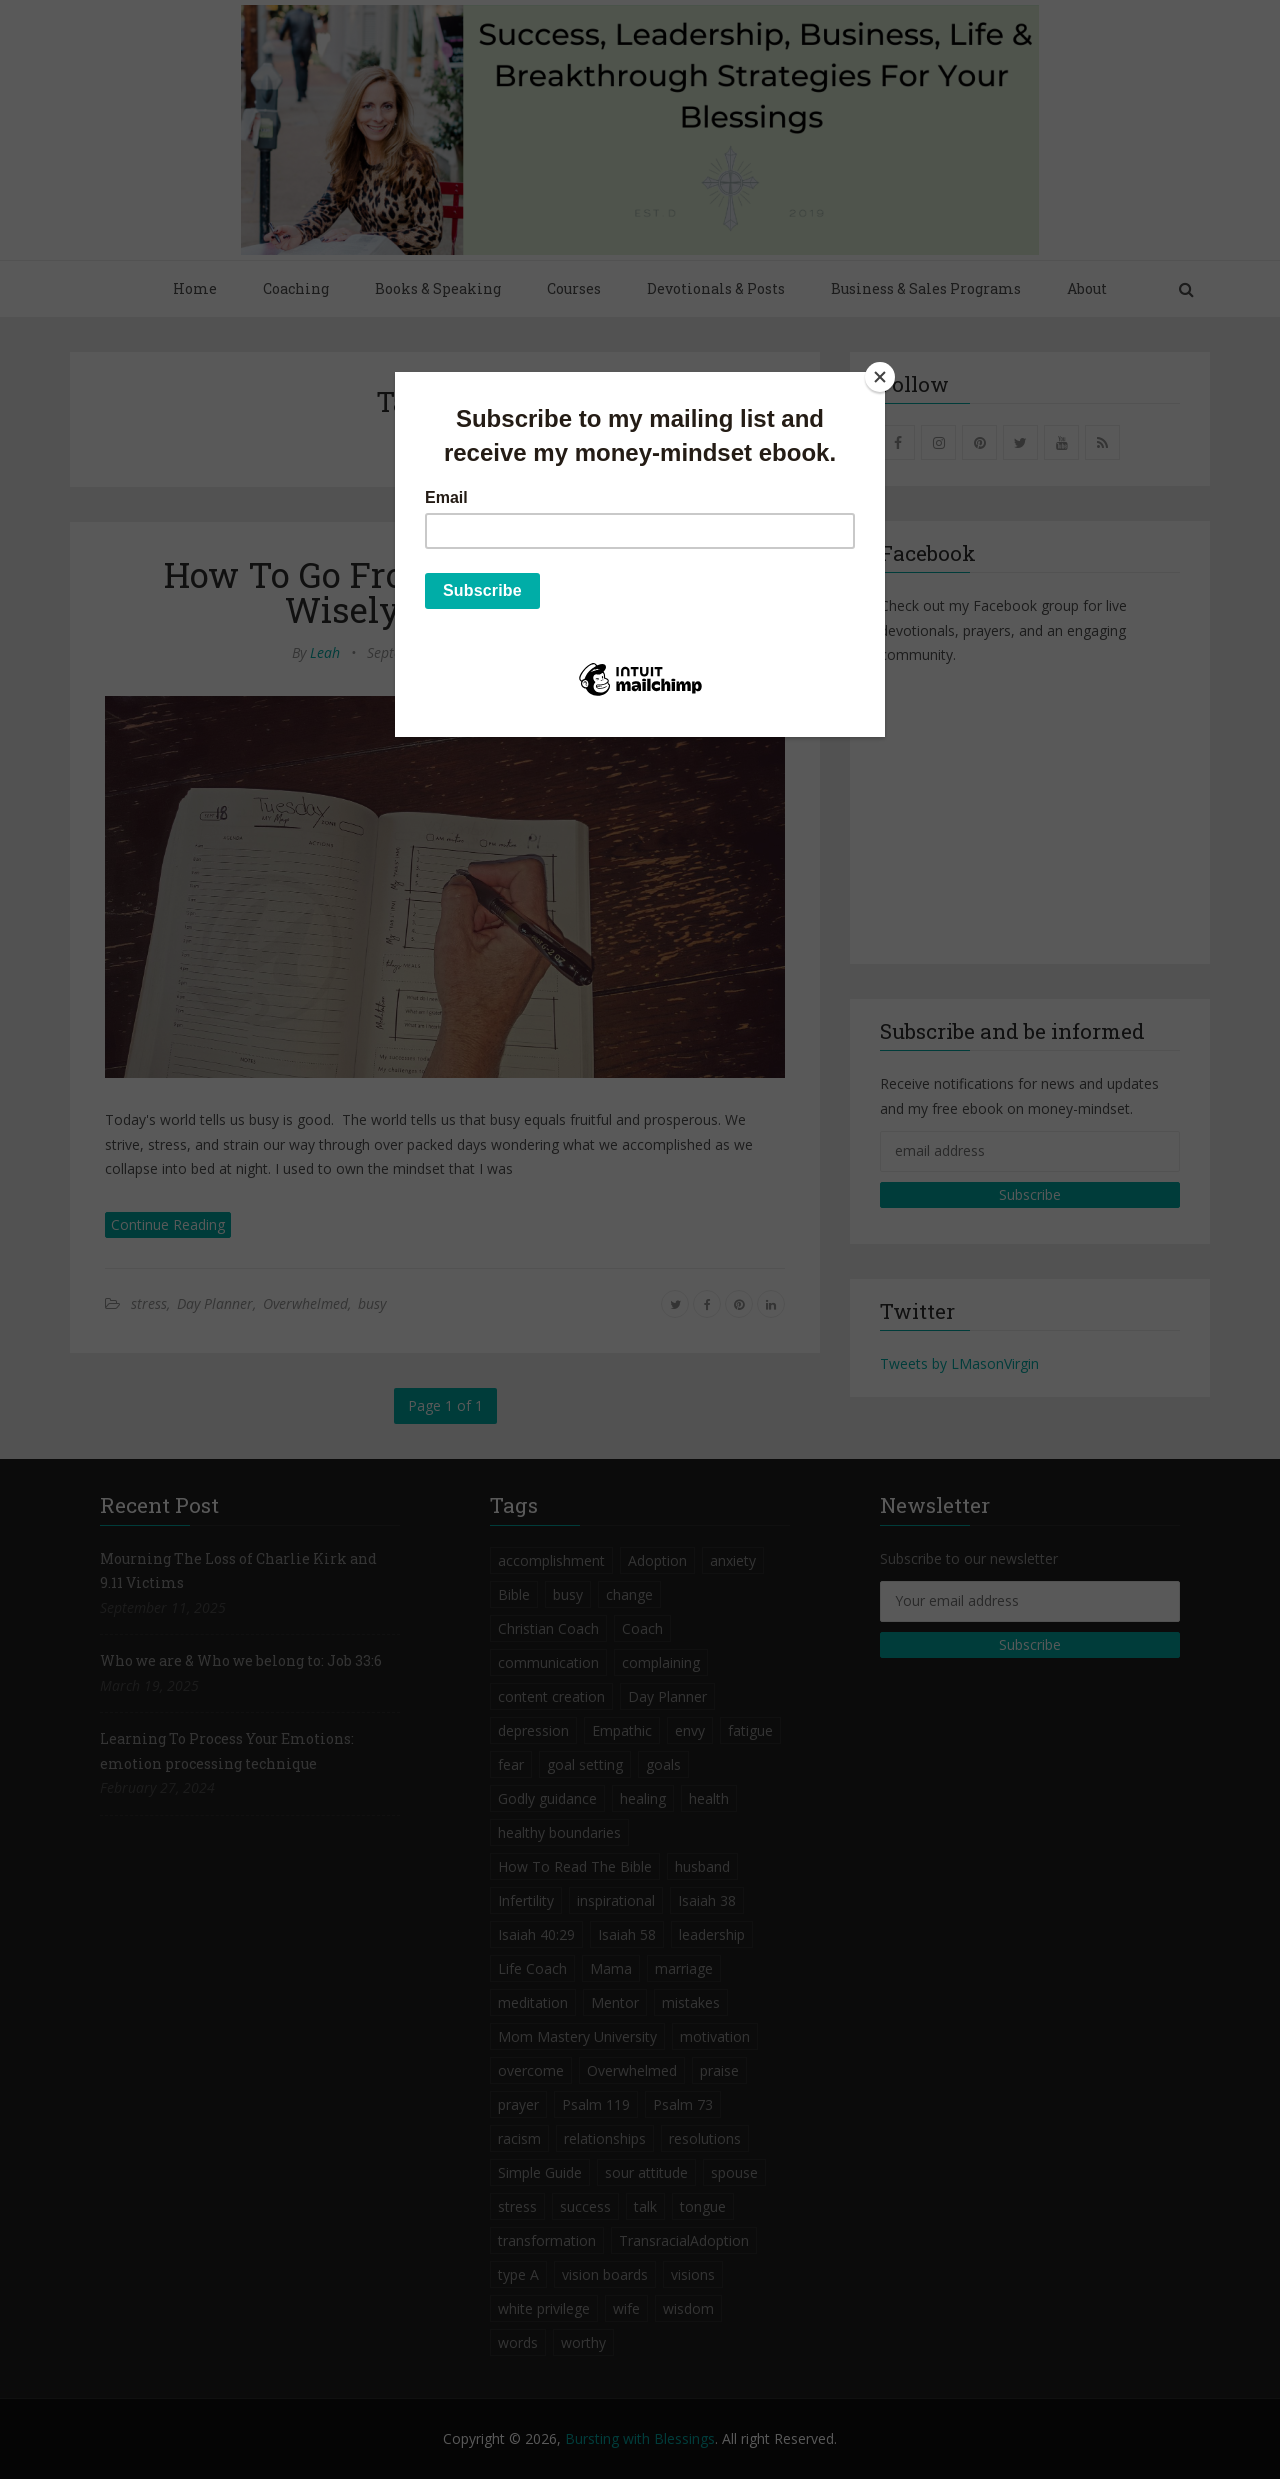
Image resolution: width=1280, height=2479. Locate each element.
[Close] (880, 377)
